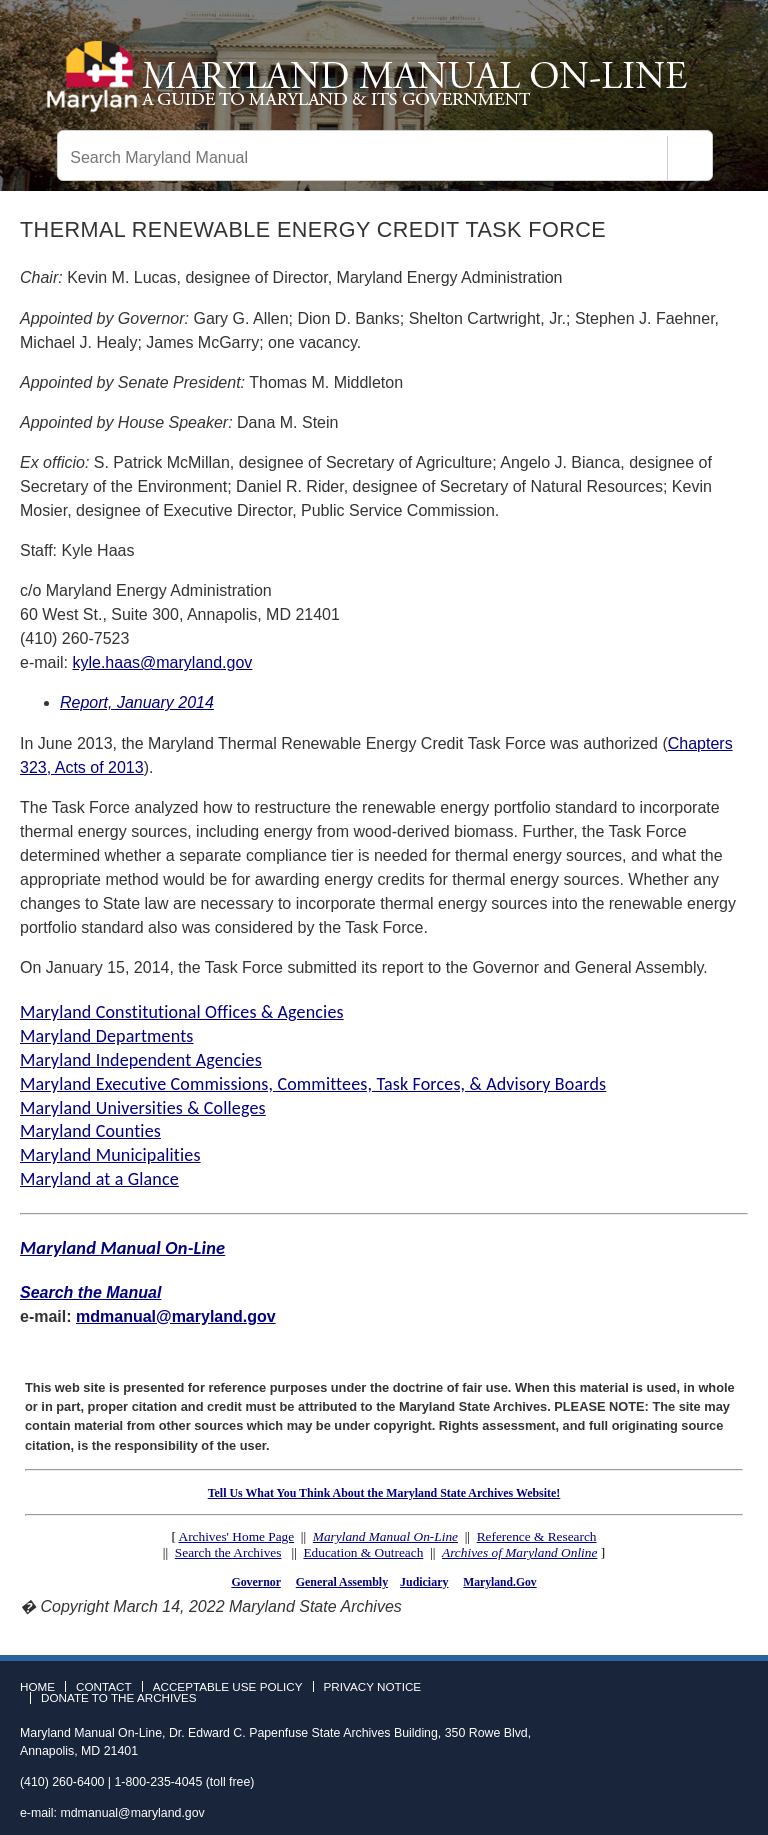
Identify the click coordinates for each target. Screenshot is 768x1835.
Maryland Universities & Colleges (143, 1108)
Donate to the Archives (119, 1698)
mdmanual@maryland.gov (176, 1316)
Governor (255, 1582)
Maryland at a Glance (99, 1179)
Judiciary (424, 1582)
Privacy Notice (373, 1687)
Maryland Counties (90, 1131)
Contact (104, 1687)
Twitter (703, 1693)
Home (37, 1687)
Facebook (674, 1693)
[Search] (690, 158)
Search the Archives (228, 1552)
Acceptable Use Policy (228, 1687)
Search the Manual (90, 1292)
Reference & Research (537, 1536)
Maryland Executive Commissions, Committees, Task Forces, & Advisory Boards (313, 1084)
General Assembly (342, 1582)
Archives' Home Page (237, 1536)
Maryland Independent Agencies (141, 1060)
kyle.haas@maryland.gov (162, 662)
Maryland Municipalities (110, 1155)
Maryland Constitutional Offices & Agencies (182, 1012)
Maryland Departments (107, 1036)
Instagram (732, 1693)
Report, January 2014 (137, 702)
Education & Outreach (363, 1552)
